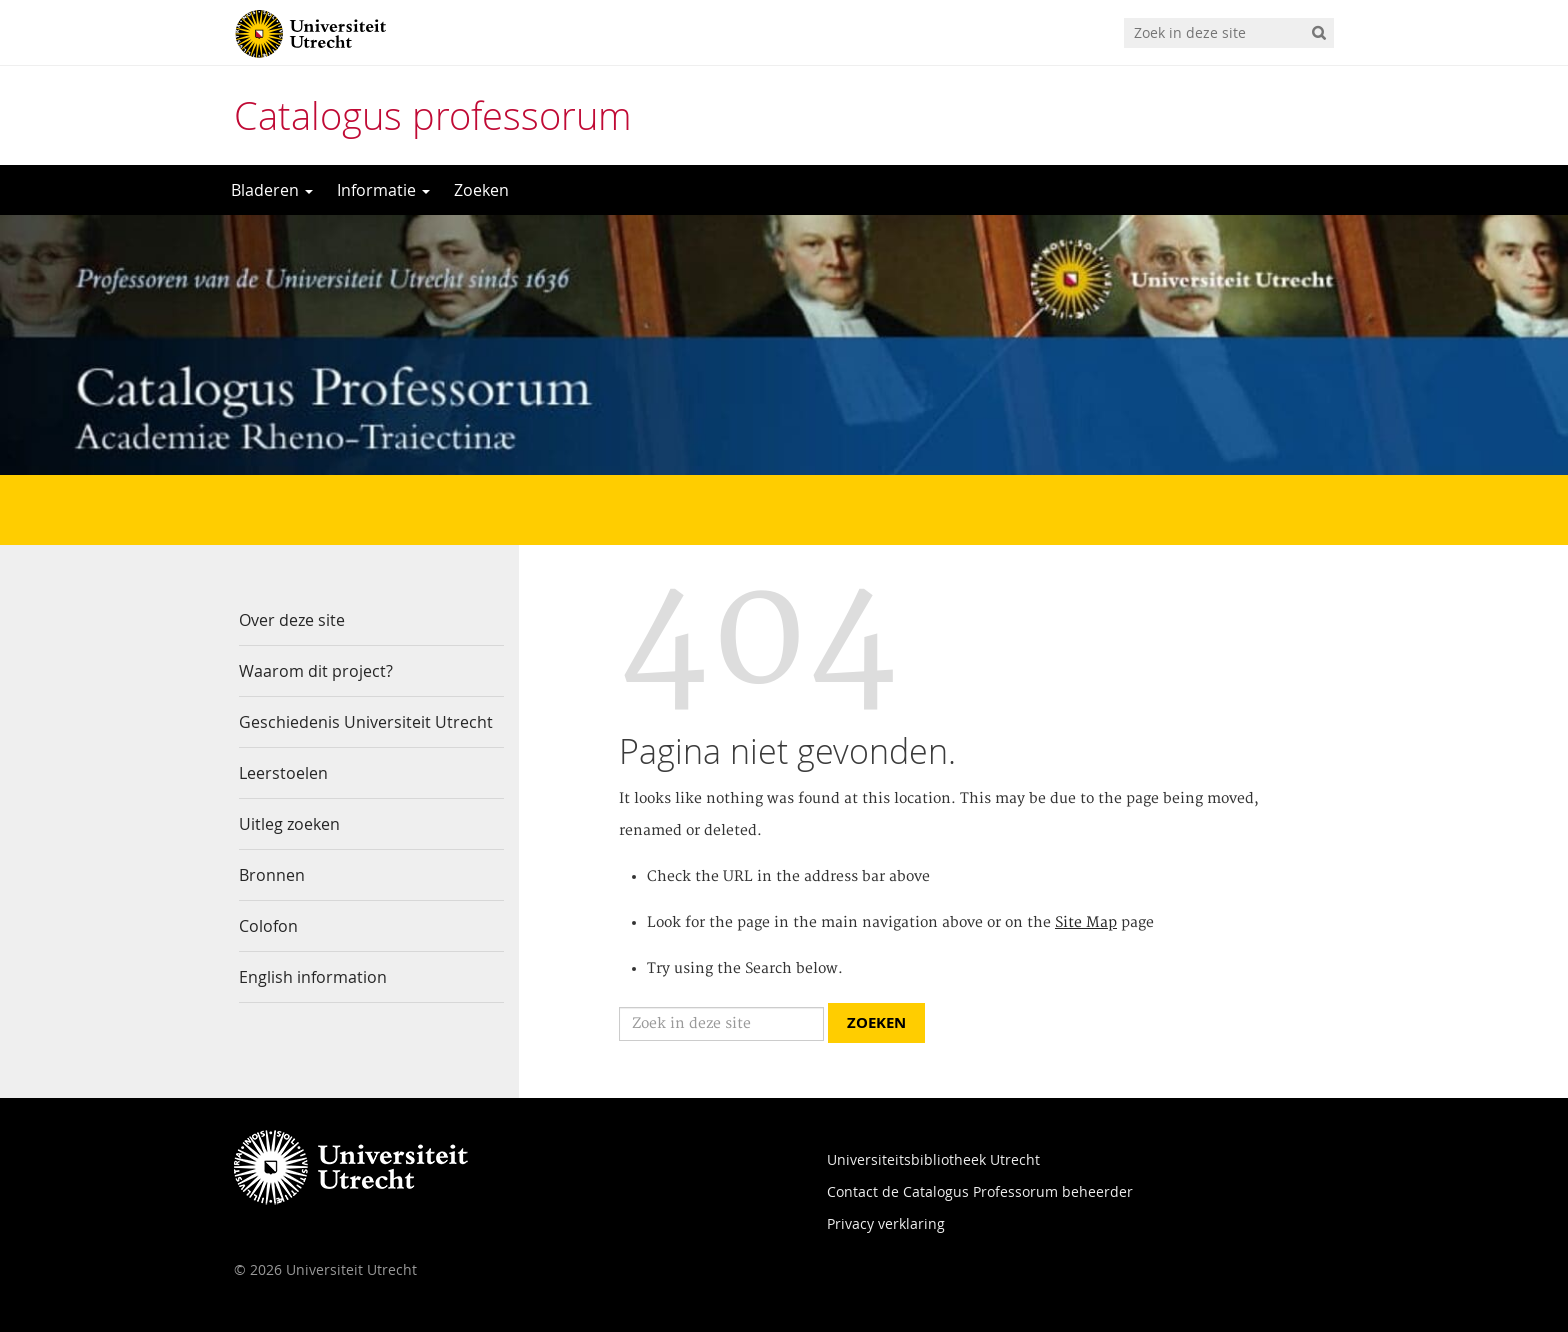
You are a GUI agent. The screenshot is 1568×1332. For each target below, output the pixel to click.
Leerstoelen (283, 773)
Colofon (268, 926)
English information (313, 977)
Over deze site (292, 620)
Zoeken (481, 190)
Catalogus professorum (433, 115)
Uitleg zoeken (289, 824)
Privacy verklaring (886, 1223)
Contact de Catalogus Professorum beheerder (980, 1191)
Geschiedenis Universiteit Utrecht (366, 722)
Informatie (383, 190)
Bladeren (272, 190)
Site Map (1086, 923)
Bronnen (272, 875)
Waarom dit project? (316, 671)
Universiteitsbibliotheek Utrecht (933, 1159)
